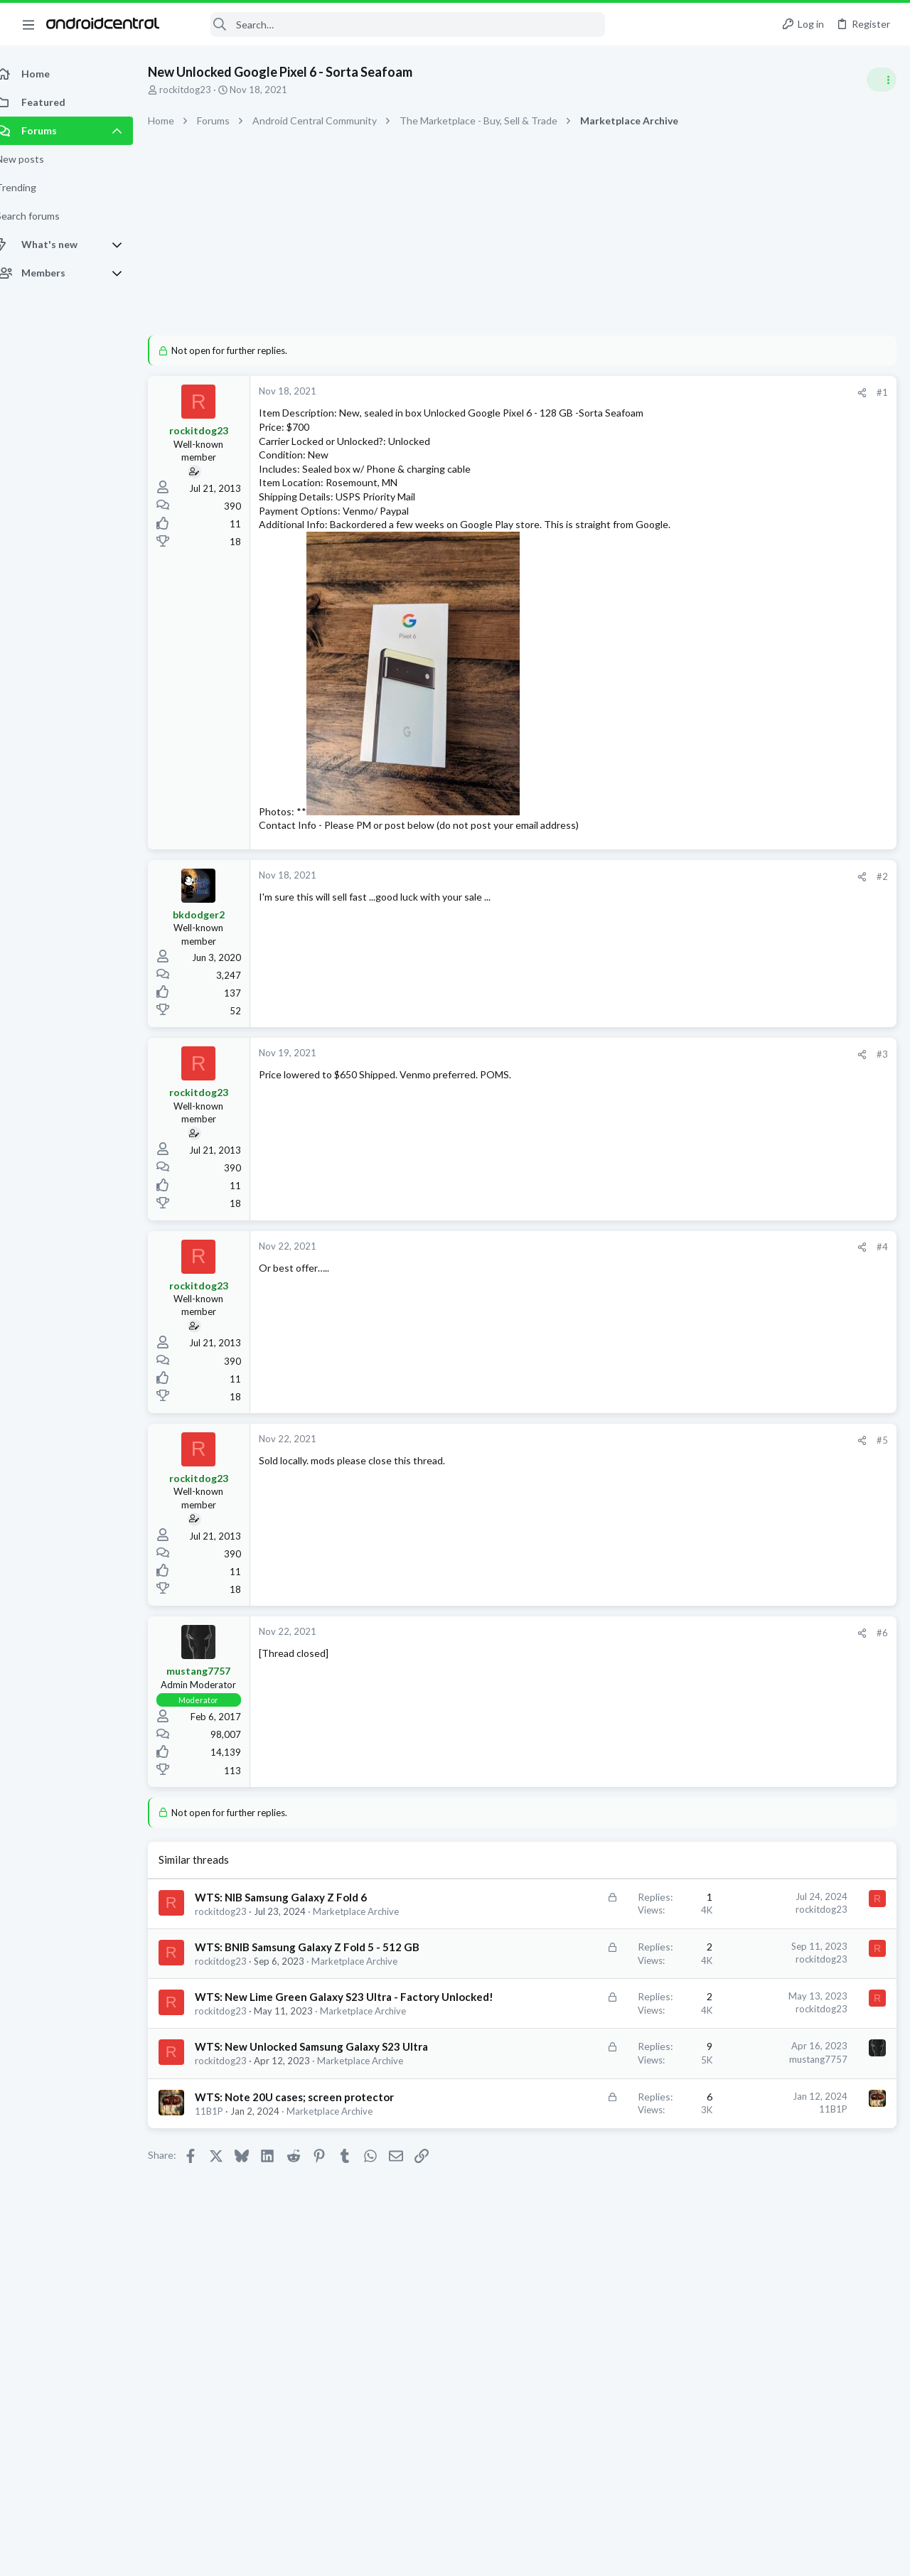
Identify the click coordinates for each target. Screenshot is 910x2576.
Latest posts (716, 769)
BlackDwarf (747, 1602)
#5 (654, 1453)
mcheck (879, 1745)
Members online (723, 1571)
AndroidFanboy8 (852, 1602)
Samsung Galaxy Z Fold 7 (760, 1534)
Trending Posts (723, 1138)
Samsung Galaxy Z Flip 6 (758, 825)
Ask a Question (739, 895)
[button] (28, 24)
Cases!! (725, 1414)
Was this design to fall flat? (768, 799)
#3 (654, 1068)
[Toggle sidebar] (881, 80)
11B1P (224, 2251)
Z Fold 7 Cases (740, 1495)
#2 (654, 890)
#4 (654, 1261)
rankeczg (700, 1602)
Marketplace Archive (345, 2251)
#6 (654, 1647)
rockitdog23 (201, 89)
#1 (654, 392)
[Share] (633, 392)
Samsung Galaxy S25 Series (765, 1101)
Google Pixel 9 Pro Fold (757, 1033)
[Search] (391, 24)
